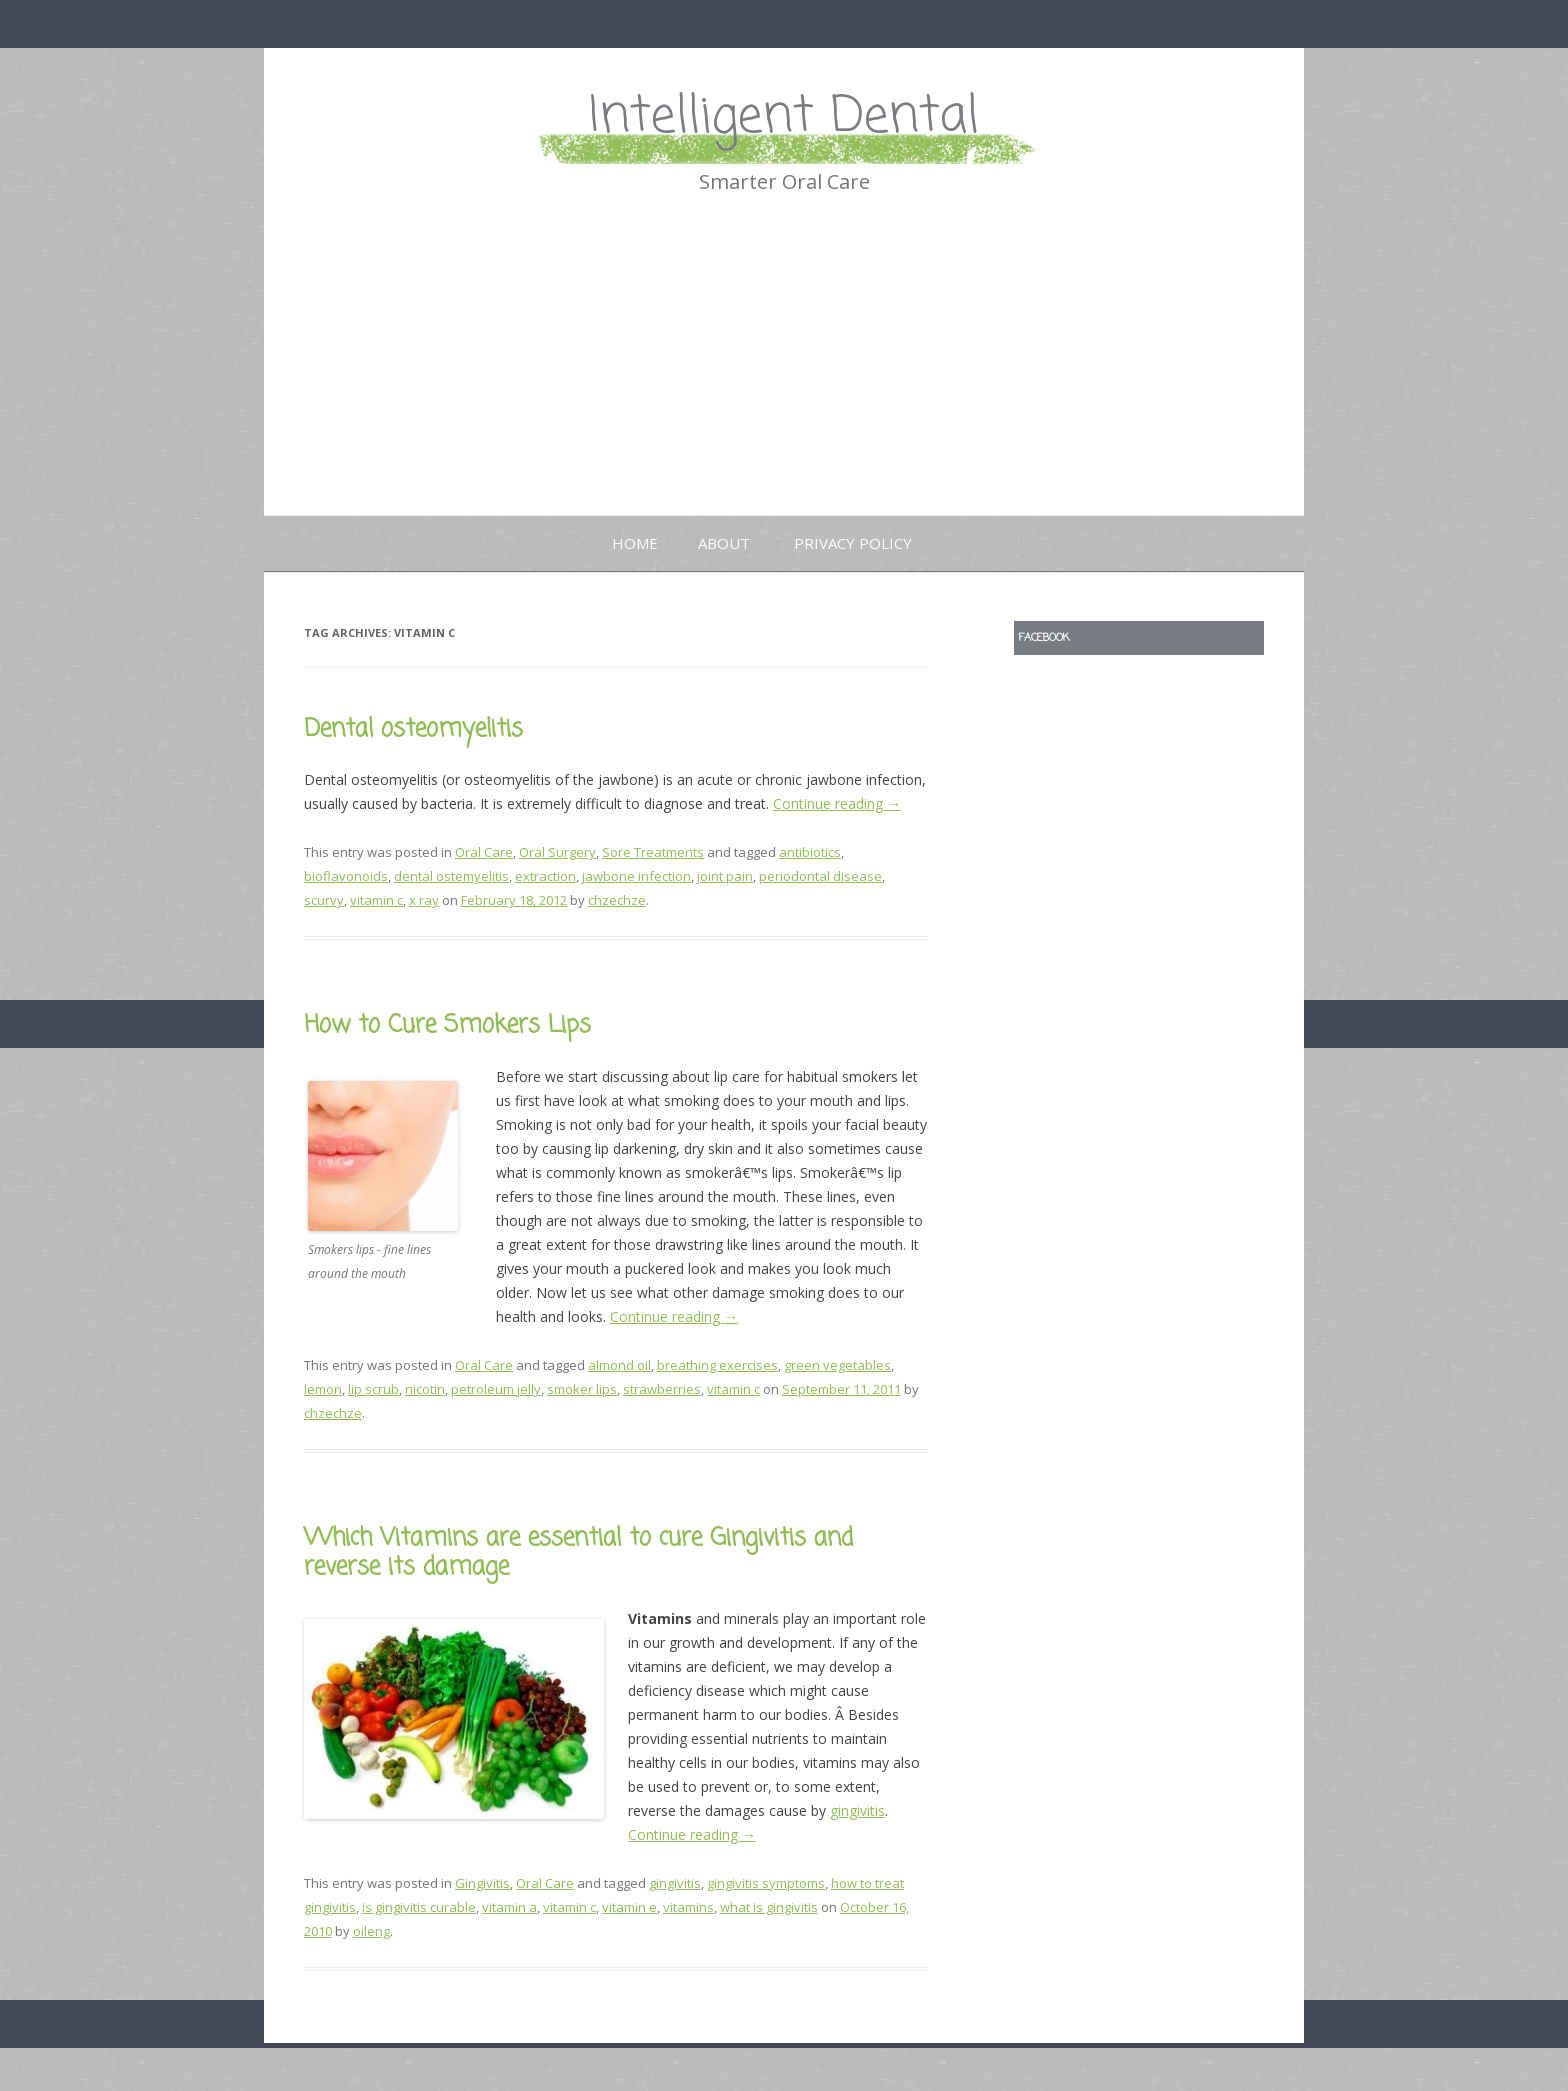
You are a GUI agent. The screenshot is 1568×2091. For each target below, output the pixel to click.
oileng (371, 1931)
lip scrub (373, 1389)
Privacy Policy (853, 543)
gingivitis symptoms (766, 1883)
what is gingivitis (769, 1907)
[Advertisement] (784, 365)
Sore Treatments (653, 852)
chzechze (617, 900)
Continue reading (837, 803)
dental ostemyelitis (451, 876)
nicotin (425, 1389)
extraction (545, 876)
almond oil (619, 1365)
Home (635, 543)
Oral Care (484, 852)
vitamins (688, 1907)
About (724, 543)
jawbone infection (636, 876)
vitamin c (376, 900)
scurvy (324, 900)
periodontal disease (820, 876)
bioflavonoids (346, 876)
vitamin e (629, 1907)
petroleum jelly (496, 1389)
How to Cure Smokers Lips (447, 1025)
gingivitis (857, 1810)
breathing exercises (717, 1365)
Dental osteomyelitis (413, 729)
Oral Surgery (557, 852)
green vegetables (837, 1365)
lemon (323, 1389)
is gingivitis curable (419, 1907)
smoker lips (582, 1389)
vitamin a (509, 1907)
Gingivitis (482, 1883)
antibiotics (810, 852)
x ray (424, 900)
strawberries (662, 1389)
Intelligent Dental (784, 117)
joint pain (725, 876)
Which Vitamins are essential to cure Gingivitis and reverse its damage (578, 1553)
